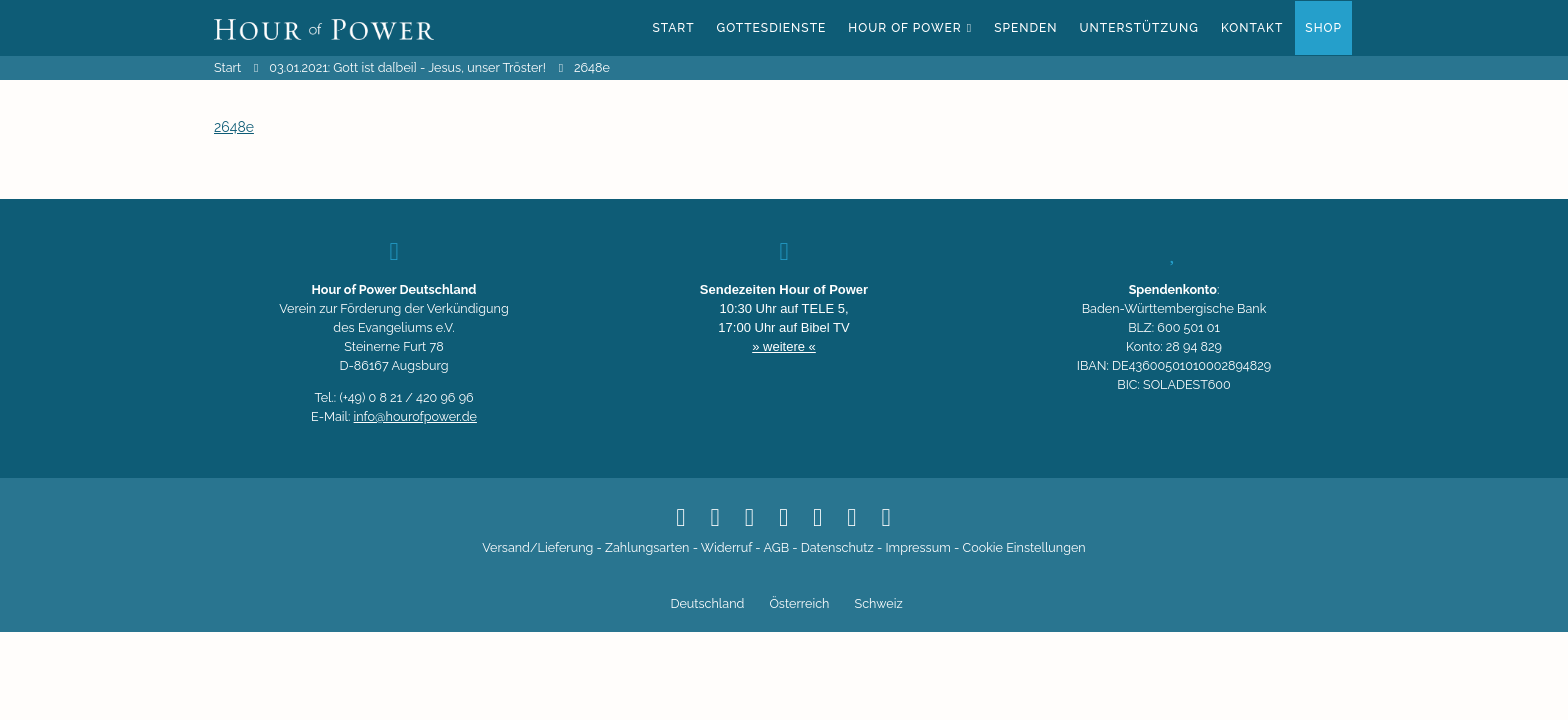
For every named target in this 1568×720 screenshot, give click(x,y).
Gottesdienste (772, 28)
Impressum (917, 547)
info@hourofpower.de (415, 416)
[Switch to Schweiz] (875, 605)
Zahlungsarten (647, 547)
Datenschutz (837, 547)
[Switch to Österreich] (796, 605)
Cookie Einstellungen (1024, 547)
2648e (234, 127)
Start (673, 28)
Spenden (1025, 28)
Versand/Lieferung (537, 547)
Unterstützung (1139, 28)
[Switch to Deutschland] (704, 605)
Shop (1323, 28)
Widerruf (726, 547)
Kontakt (1252, 28)
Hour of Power (904, 28)
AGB (776, 547)
